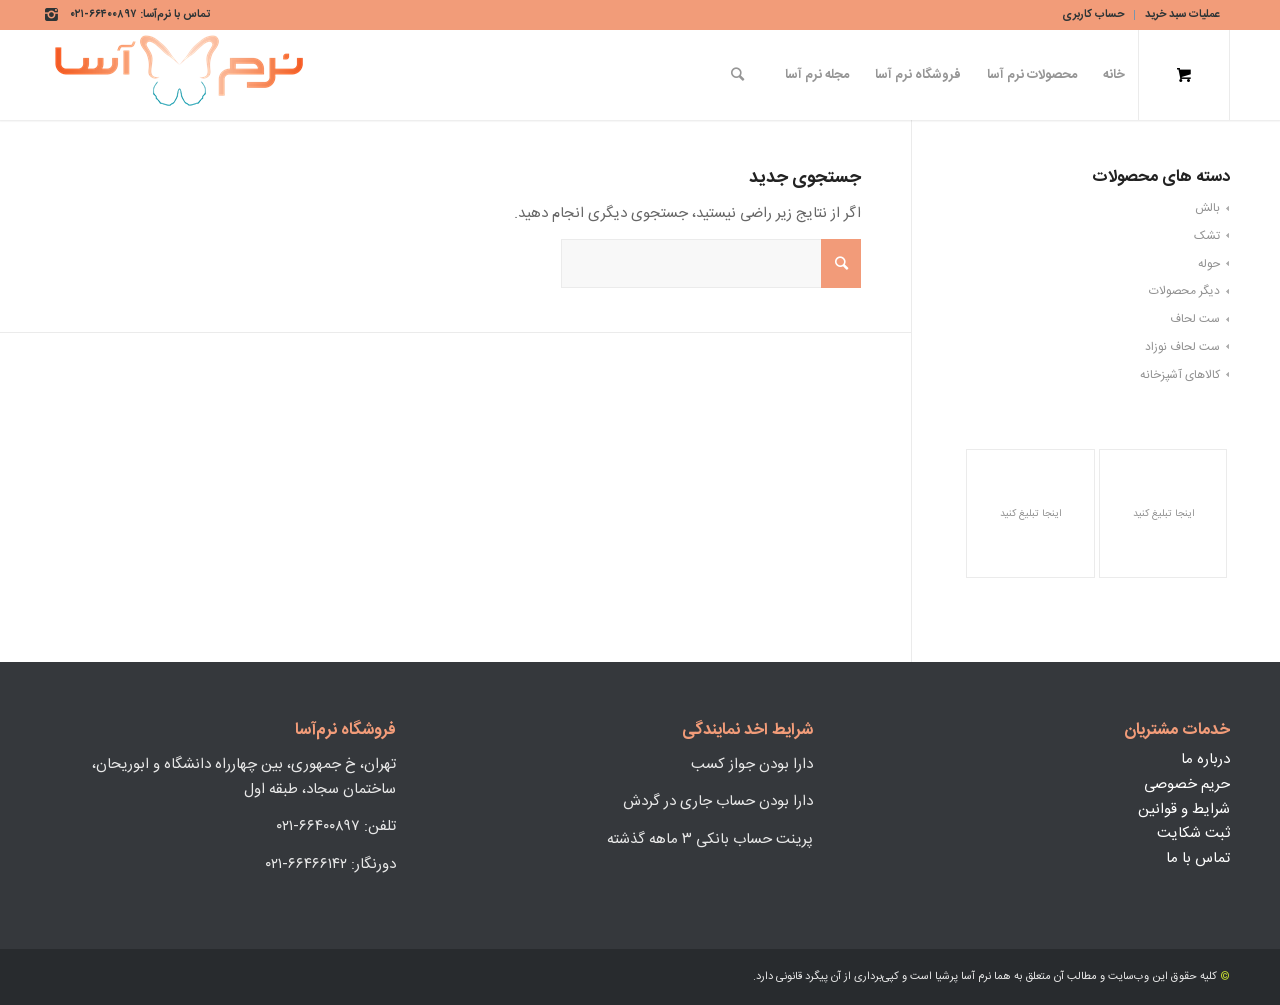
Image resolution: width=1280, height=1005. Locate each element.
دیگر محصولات (1184, 291)
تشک (1207, 236)
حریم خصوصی (1187, 784)
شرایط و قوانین (1184, 809)
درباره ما (1205, 759)
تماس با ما (1198, 858)
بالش (1207, 208)
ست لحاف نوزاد (1182, 347)
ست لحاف (1195, 319)
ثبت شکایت (1193, 833)
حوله (1209, 264)
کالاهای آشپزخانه (1180, 375)
